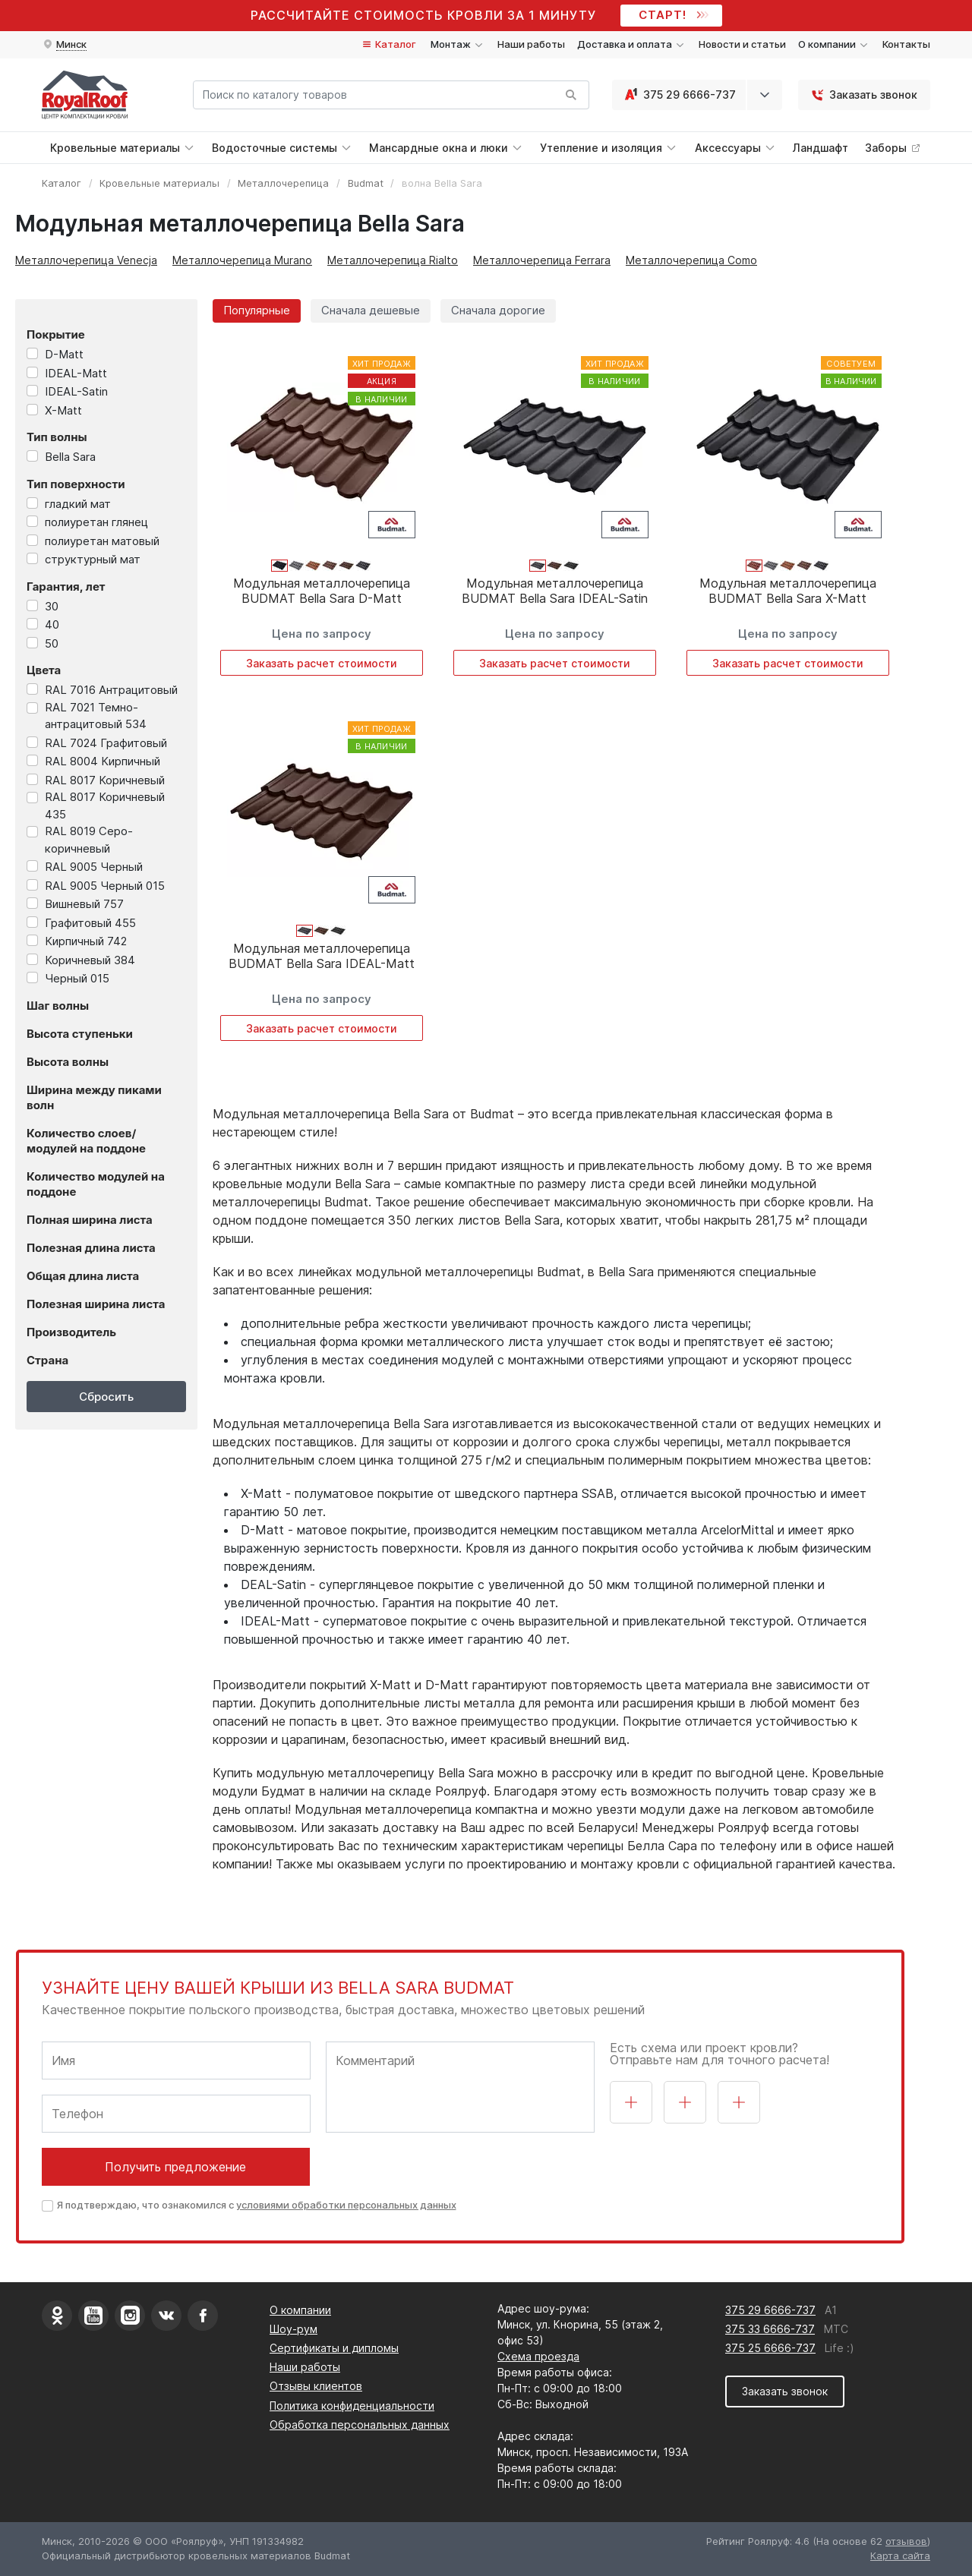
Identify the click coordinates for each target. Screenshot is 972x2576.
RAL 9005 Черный (94, 866)
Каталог (388, 44)
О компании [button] (834, 44)
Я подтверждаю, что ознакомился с (256, 2205)
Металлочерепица (283, 183)
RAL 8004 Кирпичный (102, 761)
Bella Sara (70, 456)
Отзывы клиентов (316, 2385)
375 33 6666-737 (770, 2328)
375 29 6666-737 (679, 95)
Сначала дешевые (370, 310)
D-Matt (64, 354)
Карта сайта (900, 2555)
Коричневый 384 (90, 960)
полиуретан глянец (96, 522)
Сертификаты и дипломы (334, 2347)
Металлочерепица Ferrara (542, 260)
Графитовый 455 (90, 923)
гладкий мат (78, 504)
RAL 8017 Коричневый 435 (105, 805)
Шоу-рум (293, 2328)
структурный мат (92, 559)
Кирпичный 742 (86, 941)
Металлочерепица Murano (242, 260)
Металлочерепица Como (691, 260)
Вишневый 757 (84, 904)
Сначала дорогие (498, 310)
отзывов (906, 2541)
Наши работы (531, 44)
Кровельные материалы (159, 183)
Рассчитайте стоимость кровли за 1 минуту (423, 15)
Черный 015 (77, 978)
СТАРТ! (672, 15)
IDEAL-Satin (76, 391)
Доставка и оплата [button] (631, 44)
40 (52, 624)
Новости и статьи (742, 44)
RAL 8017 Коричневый (105, 780)
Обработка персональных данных (360, 2424)
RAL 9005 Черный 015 (105, 885)
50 (51, 643)
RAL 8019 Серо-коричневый (89, 840)
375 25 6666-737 (770, 2347)
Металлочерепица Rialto (392, 260)
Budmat (365, 183)
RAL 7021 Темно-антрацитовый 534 (96, 716)
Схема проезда (538, 2356)
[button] (64, 44)
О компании (300, 2309)
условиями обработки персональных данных (346, 2205)
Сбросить (106, 1396)
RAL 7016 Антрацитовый (111, 690)
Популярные (256, 310)
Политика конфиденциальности (352, 2405)
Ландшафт (820, 147)
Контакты (906, 44)
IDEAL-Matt (76, 373)
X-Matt (63, 410)
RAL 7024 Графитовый (106, 743)
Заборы (893, 147)
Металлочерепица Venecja (86, 260)
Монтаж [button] (458, 44)
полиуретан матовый (102, 541)
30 (51, 606)
